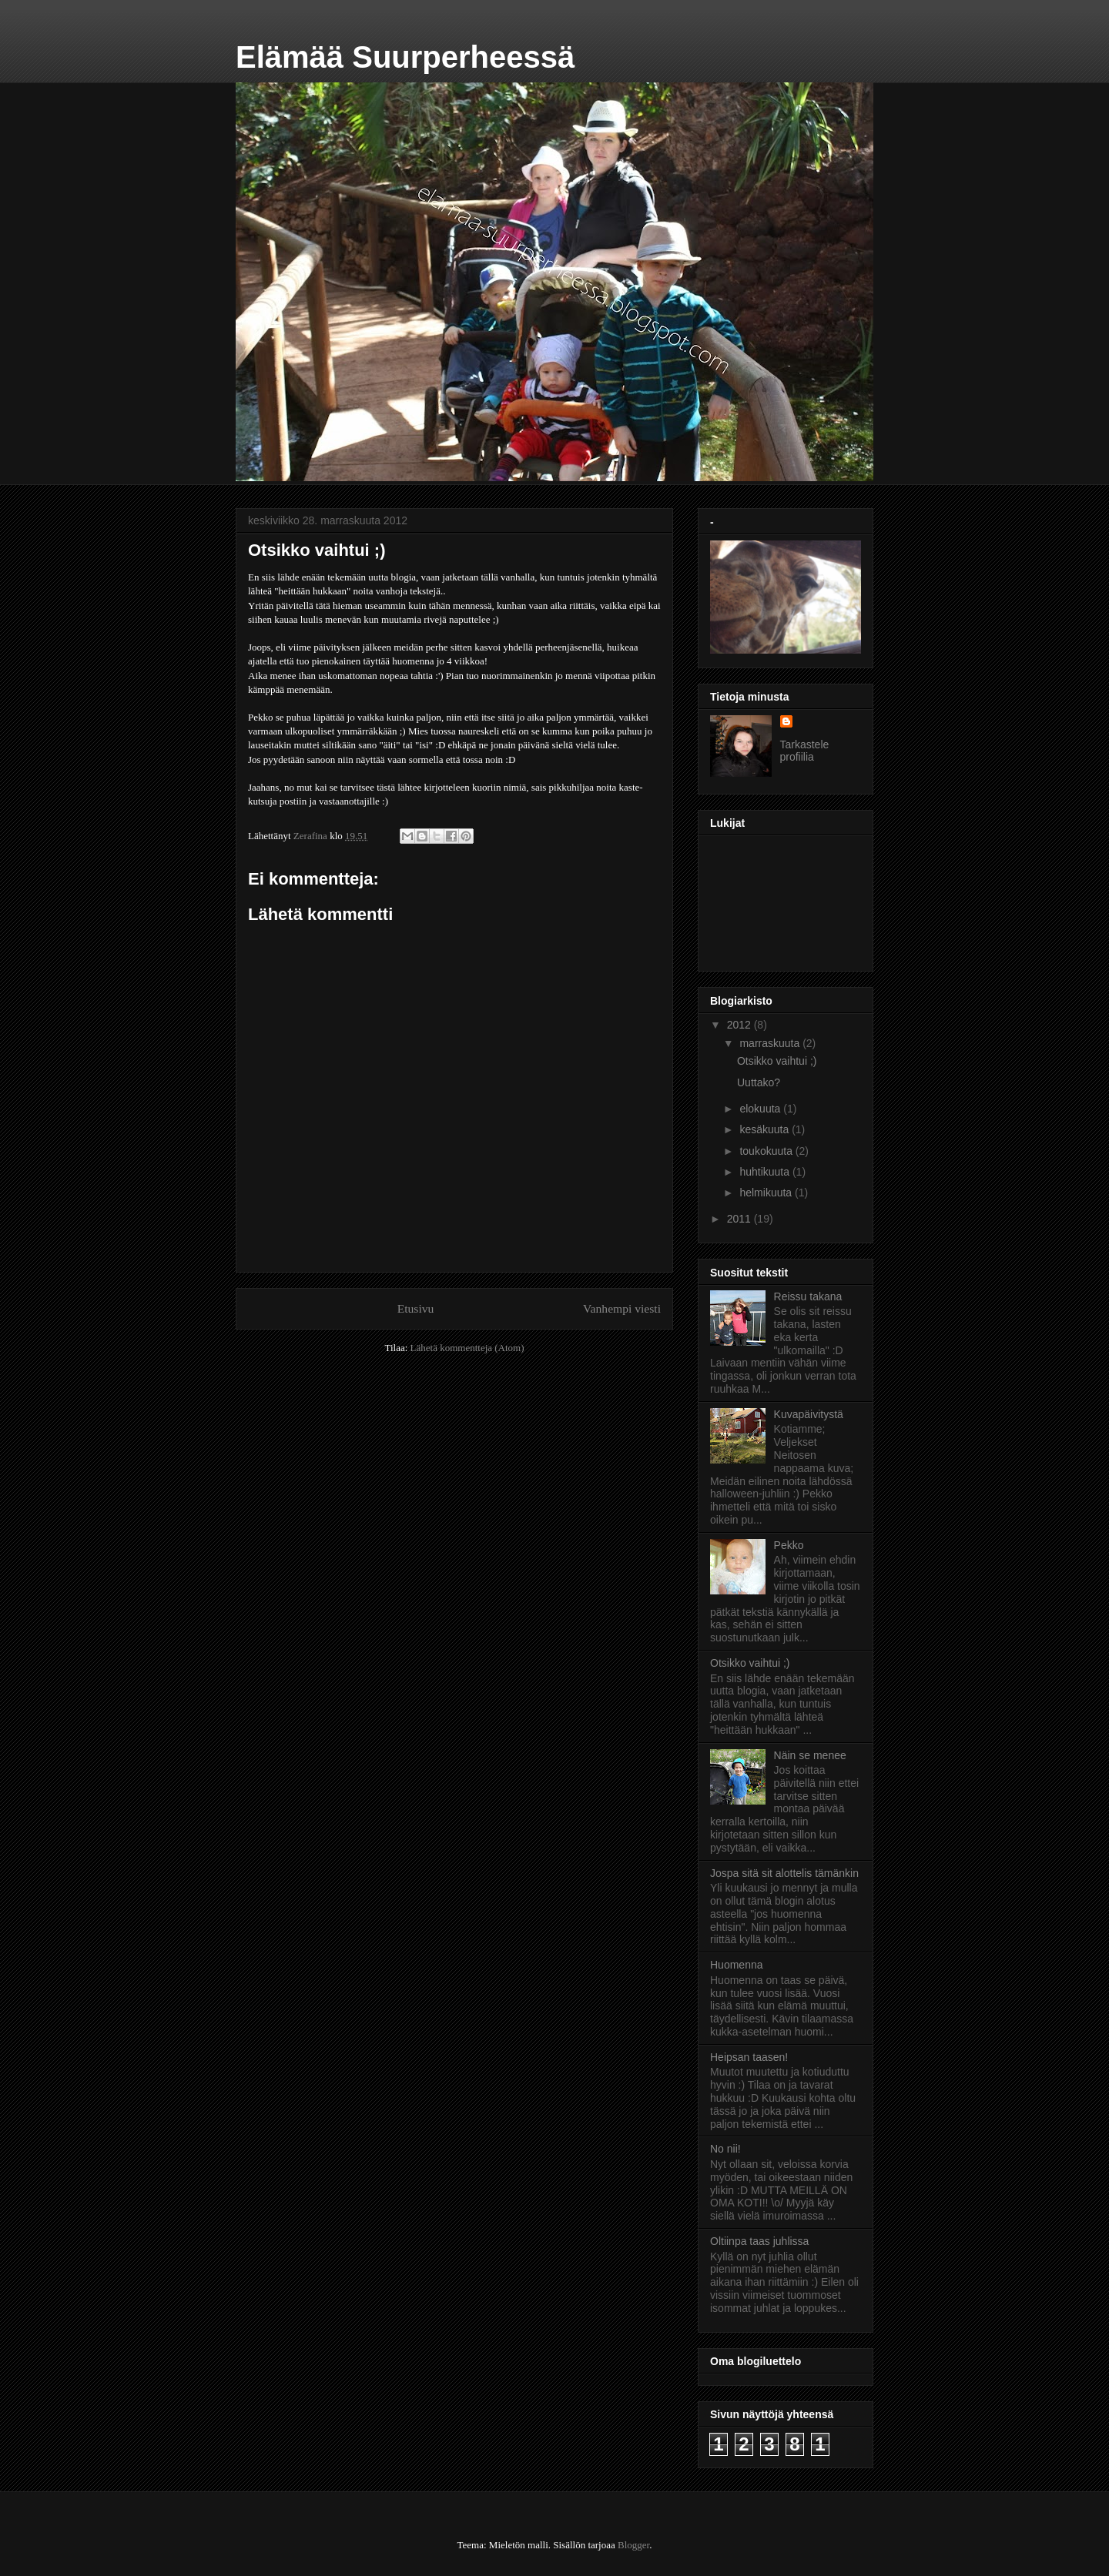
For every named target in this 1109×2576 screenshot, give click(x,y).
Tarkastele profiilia (804, 750)
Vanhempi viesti (622, 1308)
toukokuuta (767, 1151)
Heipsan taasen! (749, 2057)
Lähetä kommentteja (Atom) (467, 1347)
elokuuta (761, 1108)
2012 (740, 1025)
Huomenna (736, 1965)
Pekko (789, 1545)
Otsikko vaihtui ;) (776, 1061)
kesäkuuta (765, 1129)
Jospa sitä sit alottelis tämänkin (784, 1873)
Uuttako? (758, 1082)
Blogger (633, 2545)
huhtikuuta (765, 1172)
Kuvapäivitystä (808, 1414)
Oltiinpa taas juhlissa (759, 2241)
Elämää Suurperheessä (405, 57)
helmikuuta (767, 1192)
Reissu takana (808, 1296)
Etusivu (415, 1308)
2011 (740, 1219)
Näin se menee (810, 1755)
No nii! (725, 2149)
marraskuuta (770, 1043)
